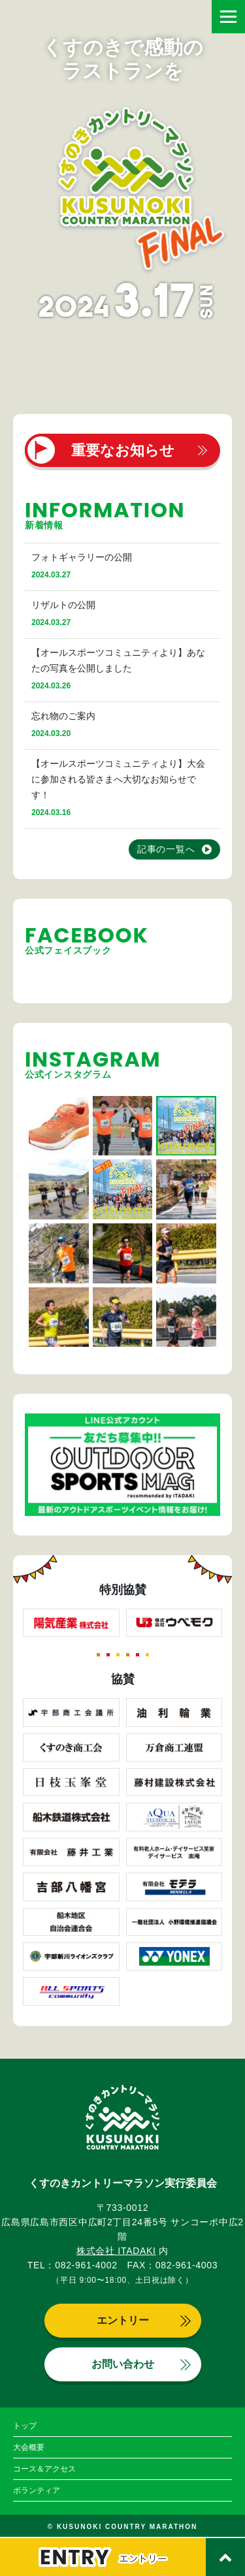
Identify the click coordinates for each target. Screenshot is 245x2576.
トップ (25, 2425)
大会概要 (28, 2447)
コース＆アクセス (44, 2468)
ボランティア (36, 2490)
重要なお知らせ (122, 450)
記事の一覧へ (166, 849)
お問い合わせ (122, 2364)
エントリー (123, 2320)
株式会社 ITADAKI (116, 2251)
